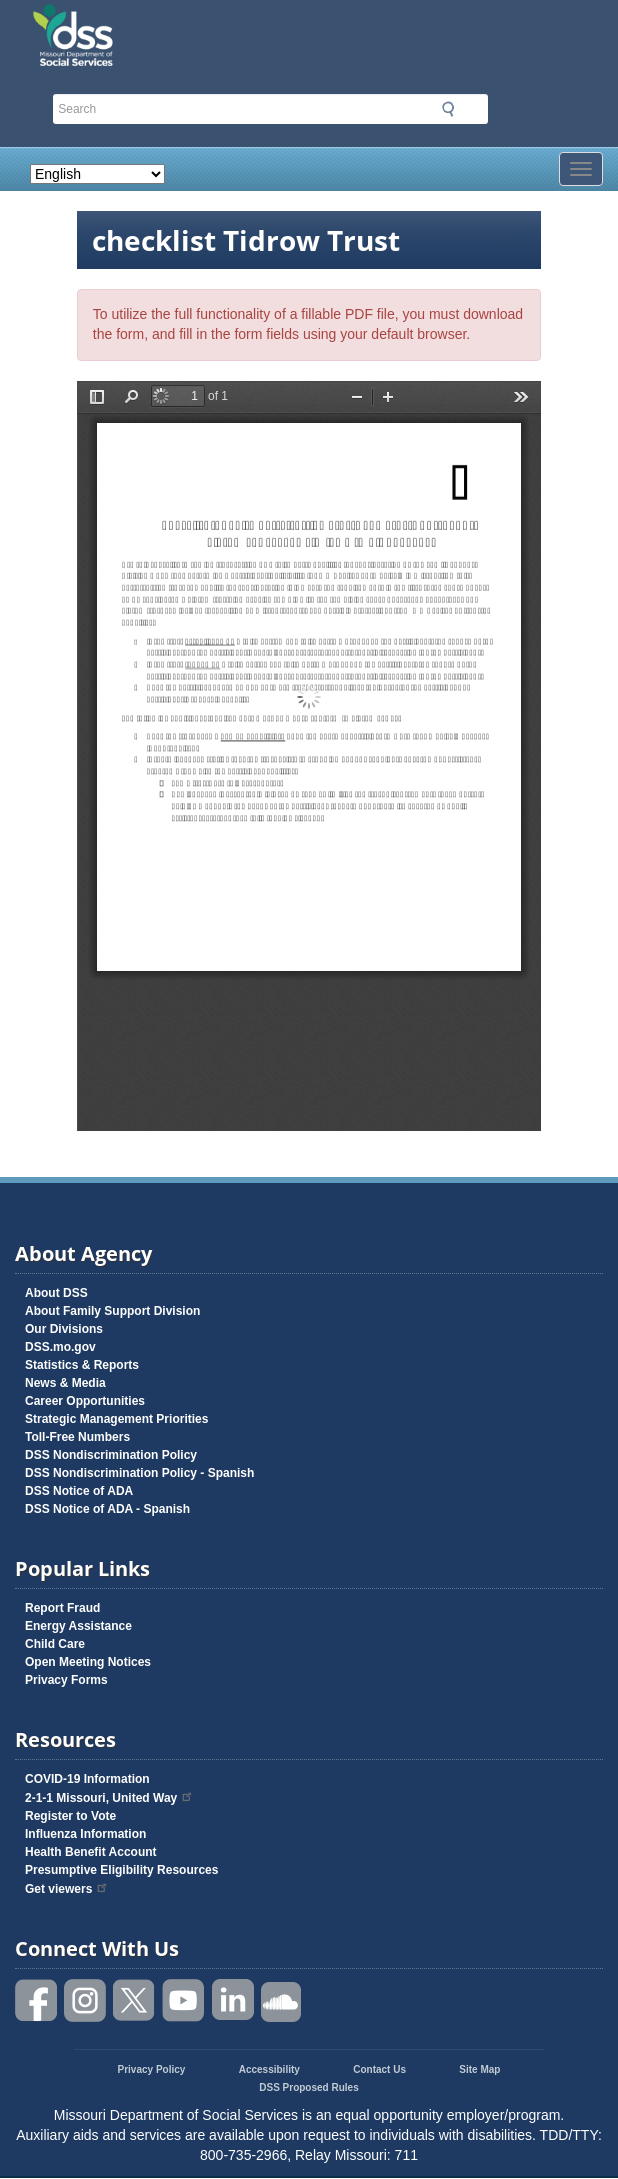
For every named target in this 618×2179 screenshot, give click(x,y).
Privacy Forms (66, 1680)
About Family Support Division (112, 1311)
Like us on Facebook (37, 2000)
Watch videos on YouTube (184, 2000)
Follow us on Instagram (86, 2000)
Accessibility (269, 2069)
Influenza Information (85, 1834)
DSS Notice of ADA (79, 1491)
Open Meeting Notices (88, 1662)
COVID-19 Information (87, 1779)
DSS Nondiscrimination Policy (111, 1455)
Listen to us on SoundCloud (282, 2000)
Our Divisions (64, 1329)
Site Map (479, 2069)
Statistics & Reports (82, 1365)
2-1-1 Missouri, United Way (109, 1798)
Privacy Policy (152, 2069)
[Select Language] (97, 174)
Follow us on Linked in (233, 2000)
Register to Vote (70, 1816)
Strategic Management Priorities (116, 1419)
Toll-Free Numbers (77, 1437)
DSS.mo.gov (60, 1347)
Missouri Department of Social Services (176, 22)
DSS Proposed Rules (308, 2087)
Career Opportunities (85, 1401)
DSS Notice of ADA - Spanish (107, 1509)
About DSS (56, 1293)
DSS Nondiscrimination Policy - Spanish (139, 1473)
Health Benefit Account (91, 1852)
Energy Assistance (78, 1626)
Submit (448, 109)
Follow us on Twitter (135, 2000)
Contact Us (379, 2069)
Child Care (55, 1644)
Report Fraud (62, 1608)
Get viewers (67, 1889)
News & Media (65, 1383)
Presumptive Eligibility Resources (121, 1870)
